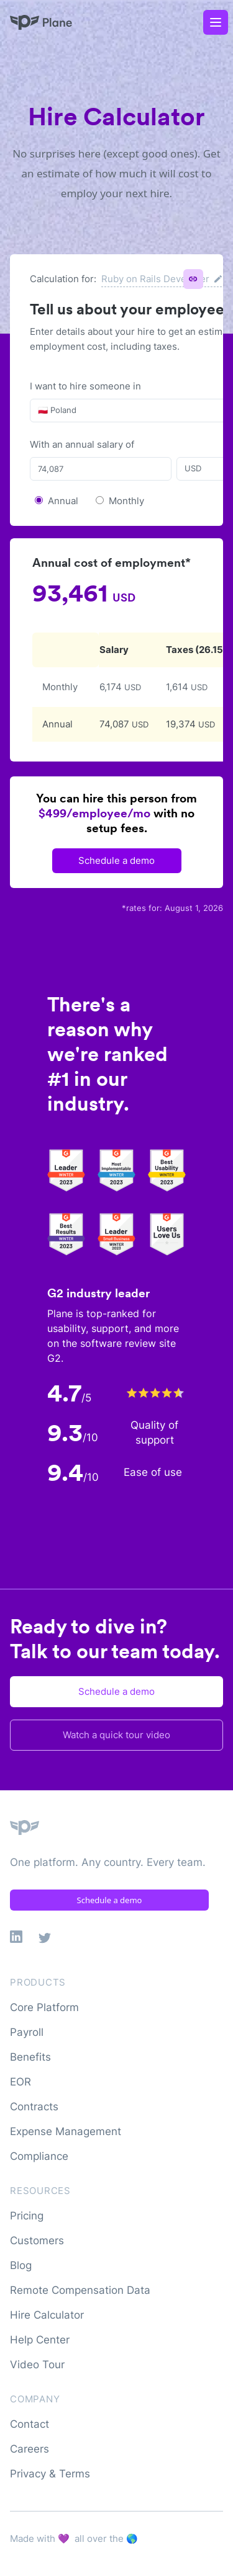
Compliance (39, 2156)
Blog (21, 2265)
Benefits (30, 2057)
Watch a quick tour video (116, 1735)
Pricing (26, 2216)
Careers (29, 2449)
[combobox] (39, 410)
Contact (29, 2424)
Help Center (40, 2340)
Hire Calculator (47, 2315)
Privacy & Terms (50, 2473)
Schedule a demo (116, 860)
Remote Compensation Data (80, 2290)
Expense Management (65, 2131)
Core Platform (44, 2007)
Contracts (34, 2106)
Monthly (126, 501)
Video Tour (37, 2364)
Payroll (26, 2032)
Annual (63, 501)
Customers (37, 2240)
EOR (20, 2082)
